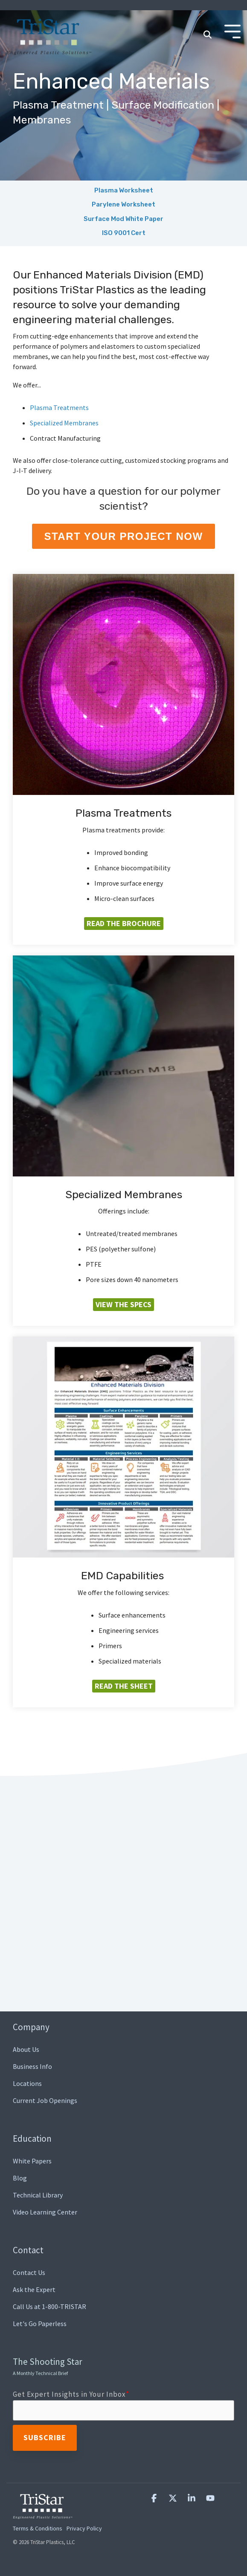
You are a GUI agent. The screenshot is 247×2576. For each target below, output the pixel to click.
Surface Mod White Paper (123, 219)
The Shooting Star (47, 2366)
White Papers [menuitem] (32, 2161)
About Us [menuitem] (26, 2049)
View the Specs (123, 1304)
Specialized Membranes (64, 423)
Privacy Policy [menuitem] (84, 2528)
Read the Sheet (124, 1686)
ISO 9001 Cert (123, 233)
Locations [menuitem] (27, 2083)
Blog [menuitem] (20, 2178)
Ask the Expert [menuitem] (34, 2289)
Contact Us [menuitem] (29, 2272)
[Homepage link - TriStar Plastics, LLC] (43, 2514)
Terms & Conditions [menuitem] (37, 2528)
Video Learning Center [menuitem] (45, 2212)
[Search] (207, 35)
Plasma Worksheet (123, 190)
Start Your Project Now (123, 536)
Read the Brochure (124, 923)
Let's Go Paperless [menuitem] (40, 2323)
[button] (155, 2498)
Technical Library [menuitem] (38, 2195)
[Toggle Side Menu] (232, 31)
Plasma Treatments (59, 407)
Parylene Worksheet (123, 204)
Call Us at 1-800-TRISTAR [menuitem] (49, 2306)
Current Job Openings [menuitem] (45, 2100)
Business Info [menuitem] (32, 2066)
